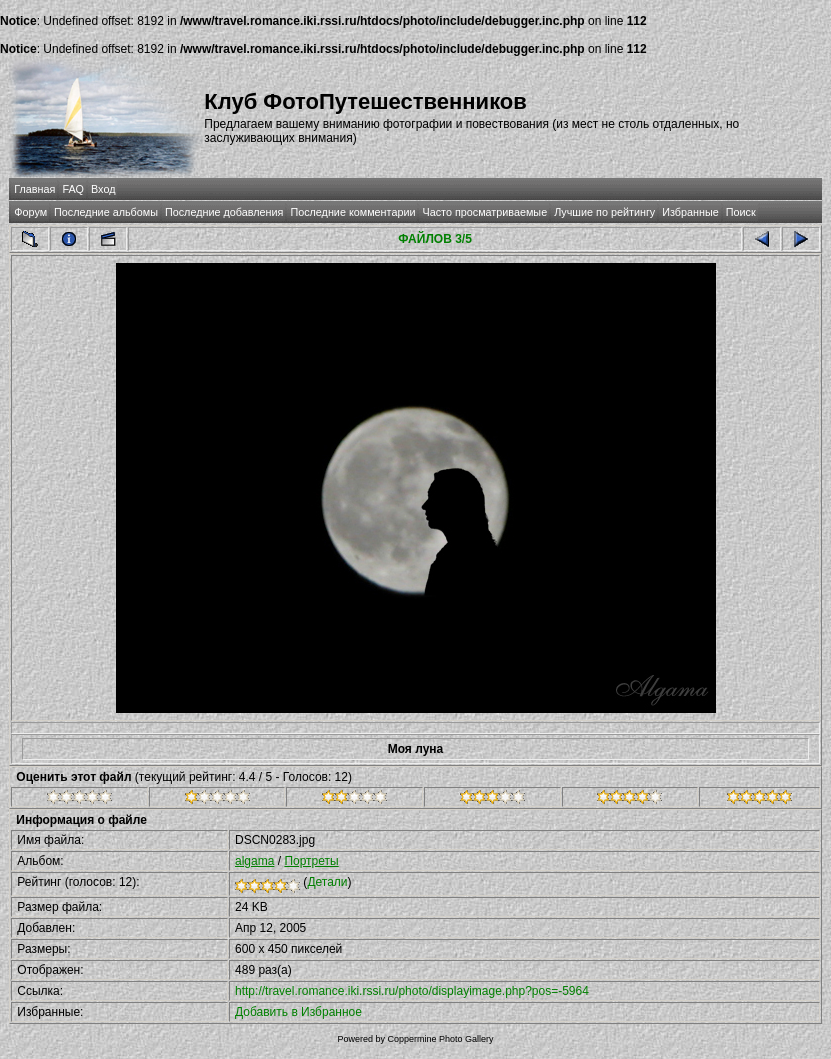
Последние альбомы (106, 212)
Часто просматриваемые (484, 212)
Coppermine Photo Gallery (440, 1039)
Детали (327, 882)
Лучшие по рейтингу (604, 212)
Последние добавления (224, 212)
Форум (30, 212)
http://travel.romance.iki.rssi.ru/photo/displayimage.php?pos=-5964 (412, 991)
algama (254, 861)
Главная (34, 189)
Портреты (311, 861)
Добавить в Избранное (298, 1012)
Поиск (741, 212)
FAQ (73, 189)
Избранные (690, 212)
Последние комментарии (352, 212)
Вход (103, 189)
